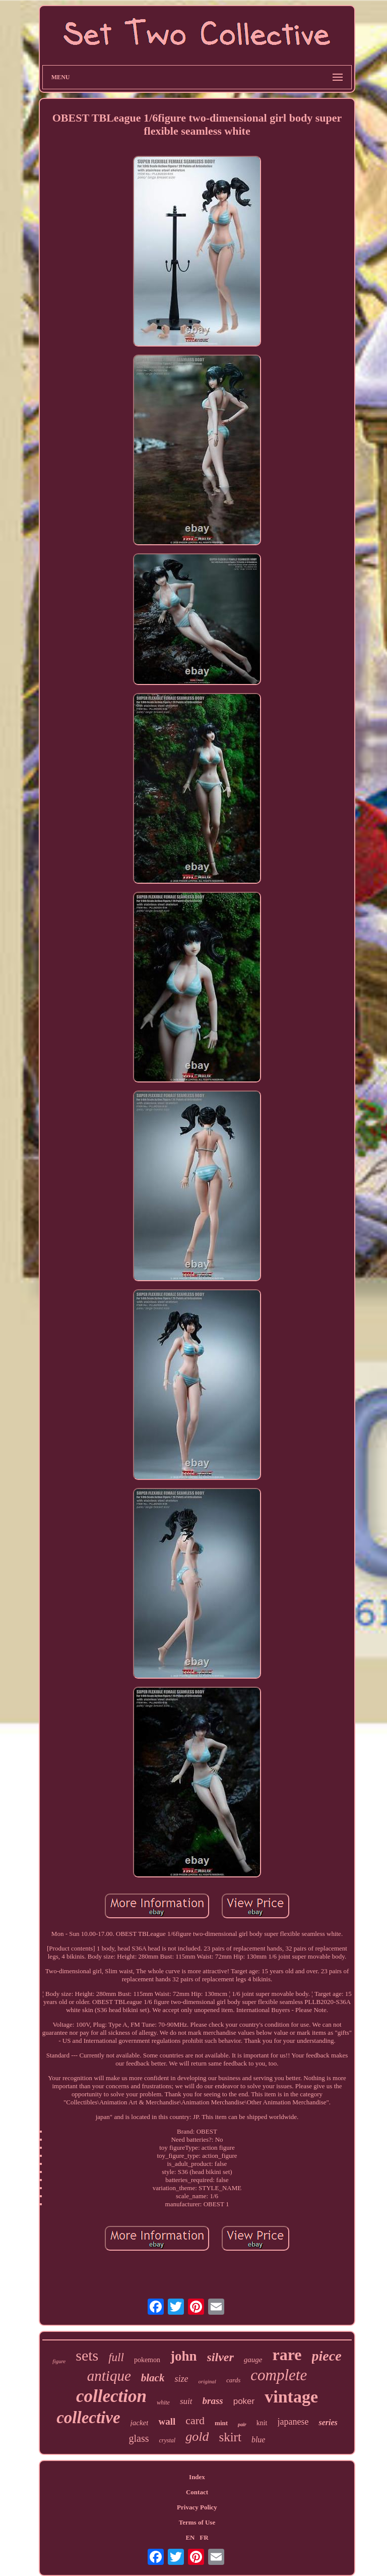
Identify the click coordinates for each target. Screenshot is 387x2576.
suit (186, 2401)
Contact (197, 2492)
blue (258, 2439)
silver (220, 2357)
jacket (140, 2423)
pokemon (147, 2360)
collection (111, 2396)
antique (109, 2376)
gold (197, 2436)
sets (87, 2355)
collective (88, 2418)
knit (262, 2423)
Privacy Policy (197, 2507)
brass (213, 2400)
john (183, 2356)
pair (242, 2424)
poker (244, 2401)
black (153, 2378)
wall (166, 2421)
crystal (167, 2440)
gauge (253, 2360)
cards (233, 2380)
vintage (291, 2396)
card (195, 2420)
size (181, 2379)
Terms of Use (197, 2522)
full (116, 2357)
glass (139, 2438)
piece (327, 2356)
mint (221, 2423)
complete (278, 2375)
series (327, 2422)
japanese (293, 2422)
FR (204, 2537)
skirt (230, 2437)
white (163, 2402)
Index (197, 2477)
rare (287, 2354)
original (207, 2381)
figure (59, 2361)
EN (190, 2537)
